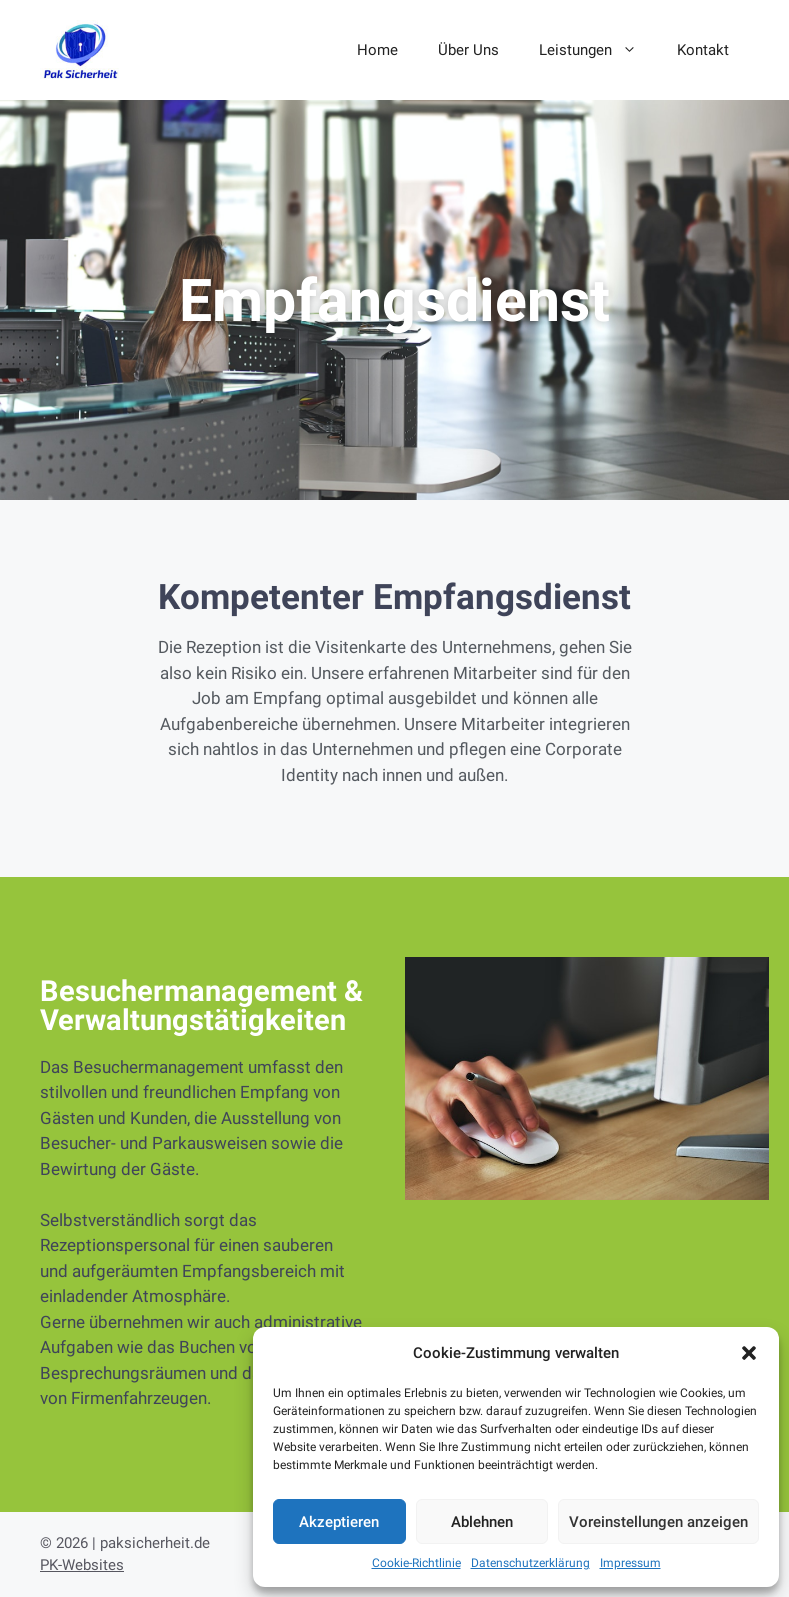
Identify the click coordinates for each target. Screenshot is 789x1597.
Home (377, 50)
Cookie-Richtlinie (416, 1563)
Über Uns (468, 50)
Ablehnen (482, 1522)
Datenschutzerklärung (530, 1563)
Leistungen (598, 50)
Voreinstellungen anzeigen (658, 1522)
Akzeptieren (339, 1522)
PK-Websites (82, 1565)
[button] (749, 1353)
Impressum (630, 1563)
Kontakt (703, 50)
